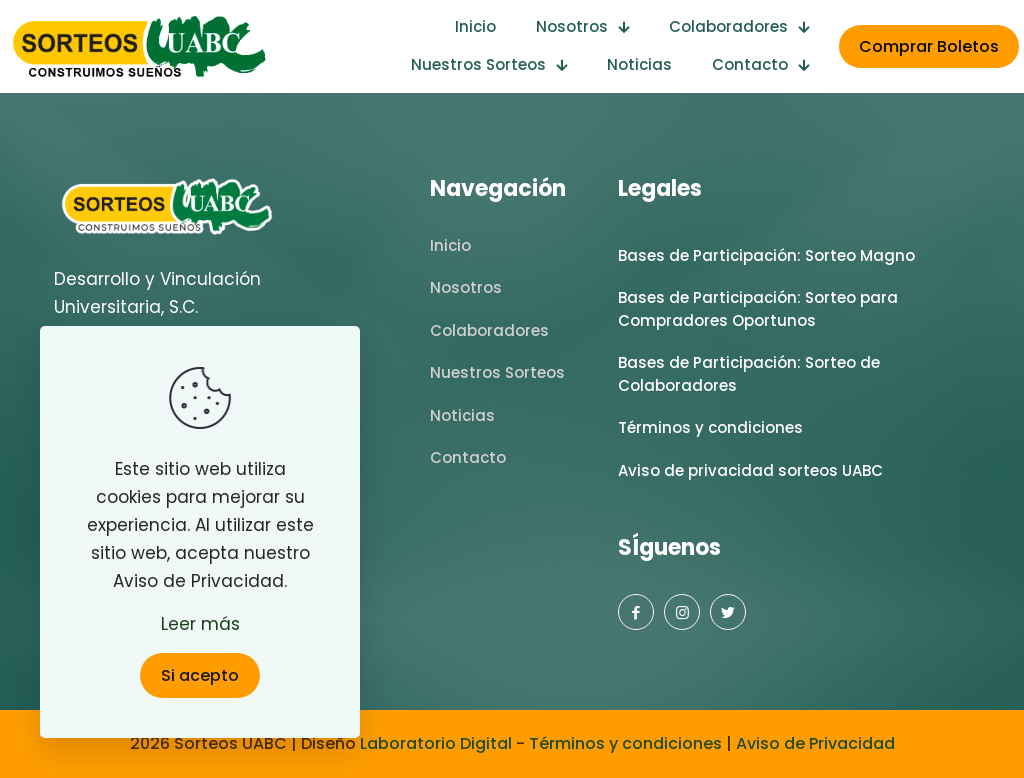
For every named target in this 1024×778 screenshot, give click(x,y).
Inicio (450, 245)
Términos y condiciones (710, 427)
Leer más (200, 624)
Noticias (462, 415)
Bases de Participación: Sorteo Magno (766, 255)
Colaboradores (489, 330)
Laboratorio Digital (436, 743)
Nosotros (466, 287)
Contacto (468, 457)
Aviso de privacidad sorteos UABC (750, 470)
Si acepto (200, 675)
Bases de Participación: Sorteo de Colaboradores (749, 374)
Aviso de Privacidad (813, 743)
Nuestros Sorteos (497, 372)
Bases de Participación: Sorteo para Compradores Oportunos (758, 309)
